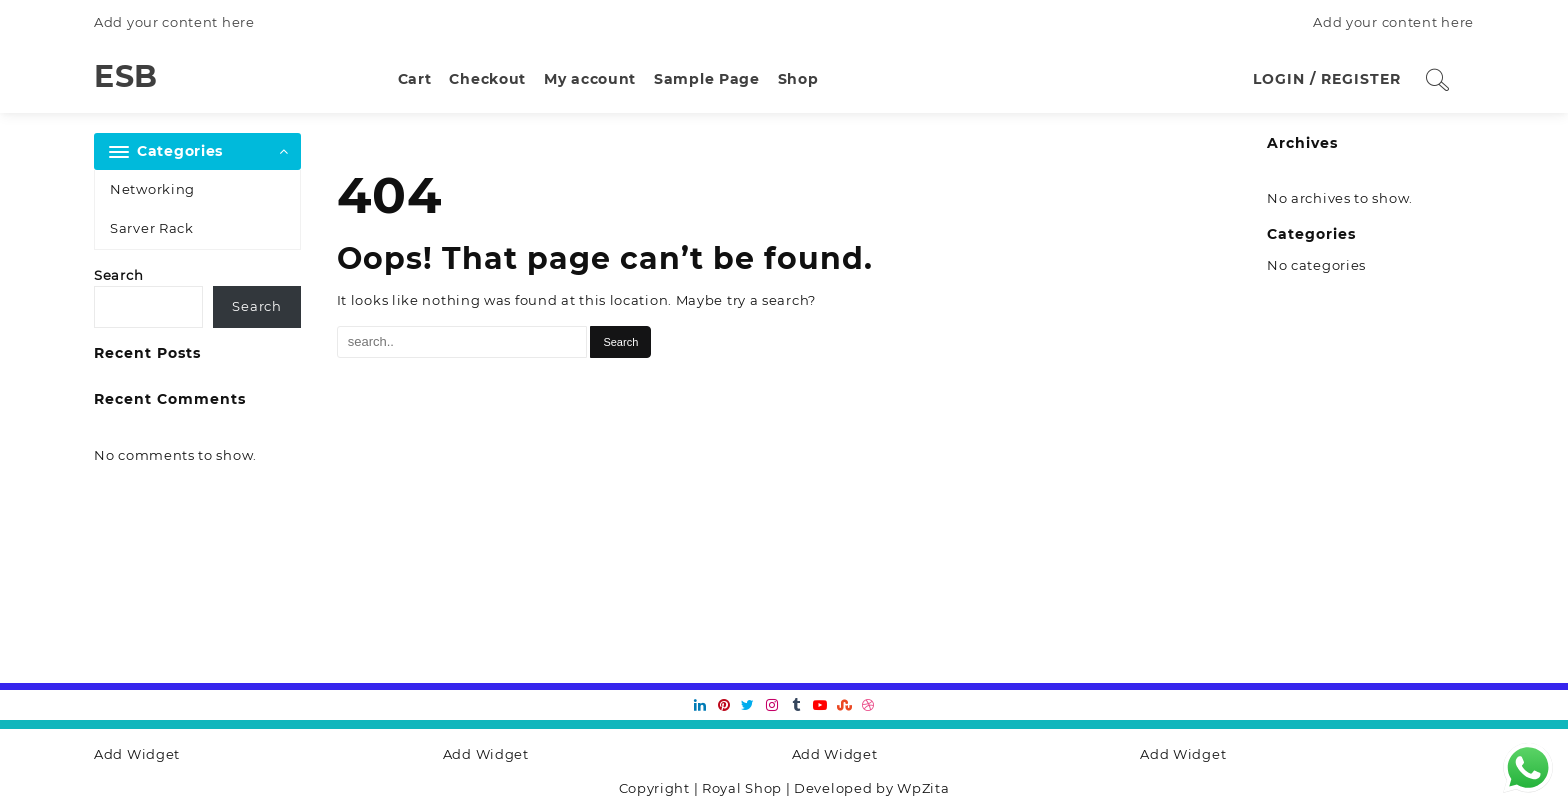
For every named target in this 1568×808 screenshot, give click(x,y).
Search (118, 275)
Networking (152, 189)
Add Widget (137, 754)
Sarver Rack (152, 228)
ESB (126, 76)
